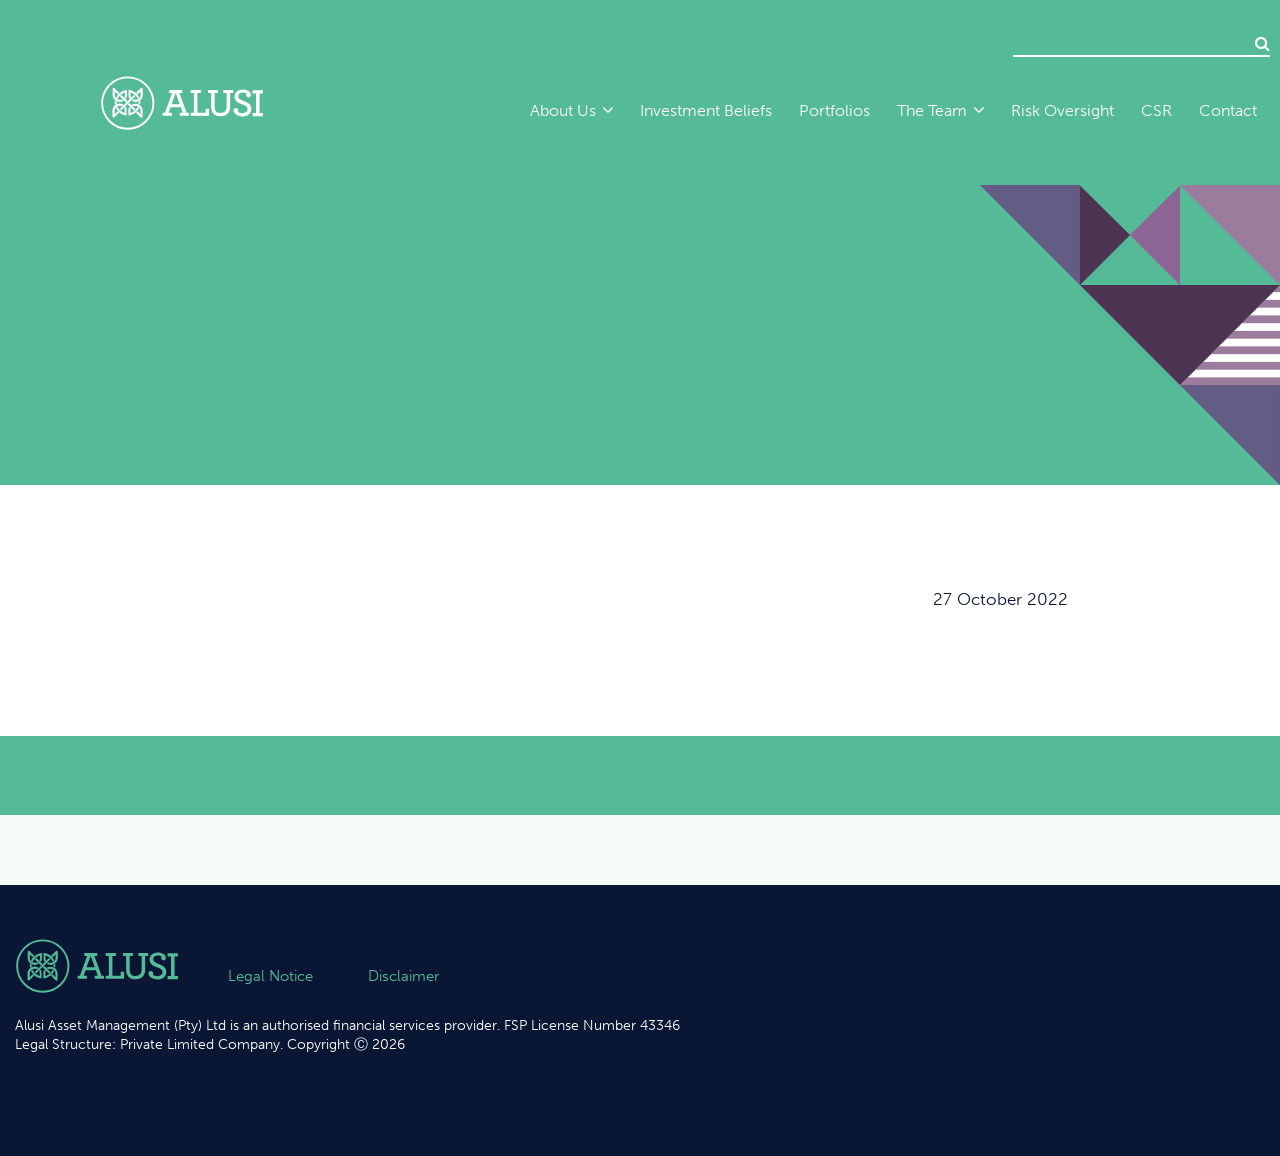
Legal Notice (270, 976)
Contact (1228, 110)
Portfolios (834, 110)
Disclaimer (403, 976)
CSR (1156, 110)
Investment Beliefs (706, 110)
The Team (932, 110)
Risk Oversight (1062, 110)
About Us (563, 110)
